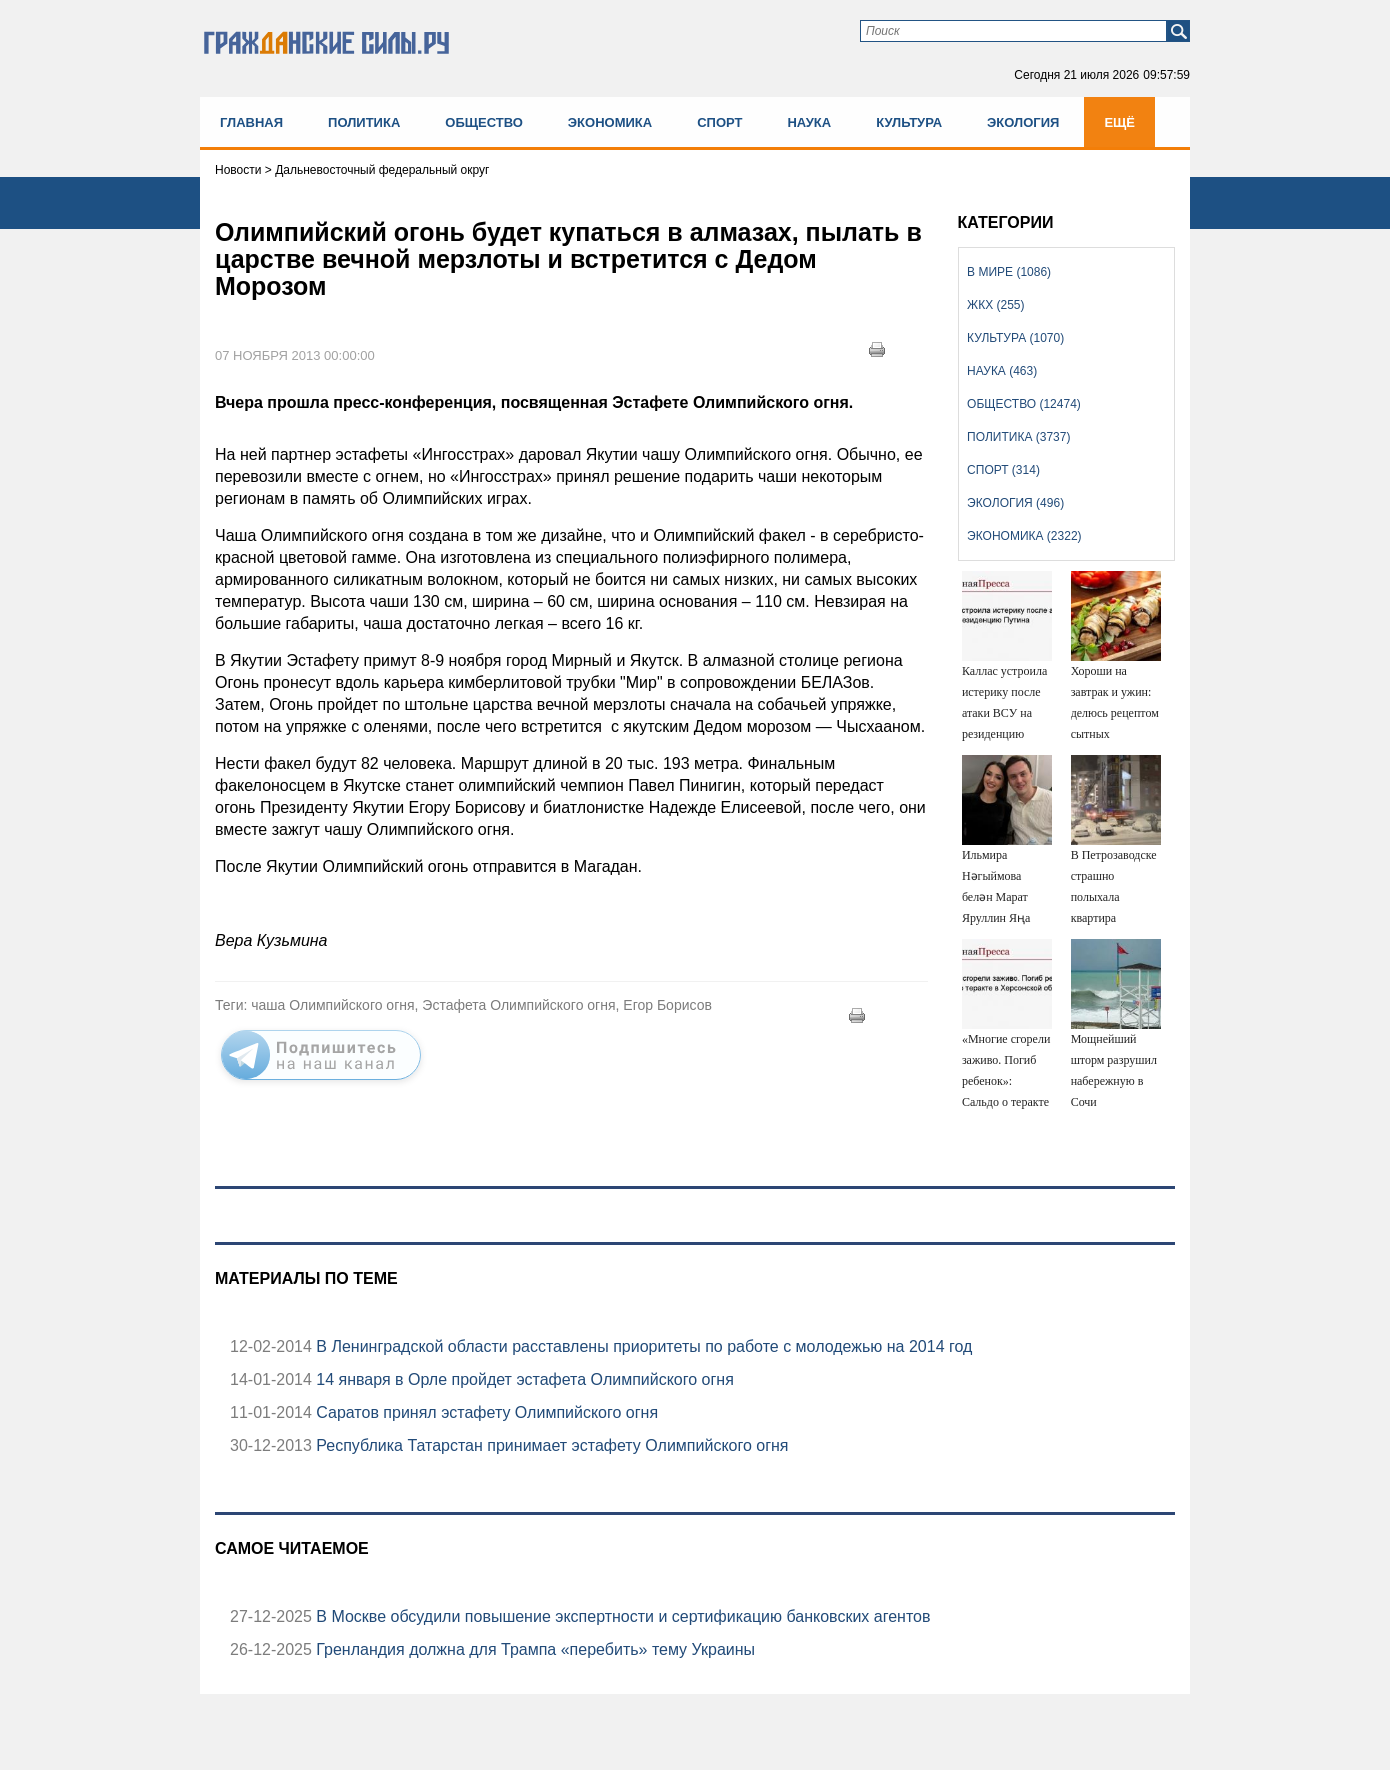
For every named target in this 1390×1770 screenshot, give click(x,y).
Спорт (719, 122)
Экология (1023, 122)
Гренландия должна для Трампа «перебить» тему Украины (533, 1649)
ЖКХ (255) (995, 305)
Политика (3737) (1018, 437)
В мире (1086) (1009, 272)
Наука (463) (1002, 371)
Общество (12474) (1024, 404)
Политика (364, 122)
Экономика (610, 122)
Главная (251, 122)
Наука (809, 122)
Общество (484, 122)
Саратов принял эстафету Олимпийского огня (485, 1412)
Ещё (1119, 122)
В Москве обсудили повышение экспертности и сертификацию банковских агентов (621, 1616)
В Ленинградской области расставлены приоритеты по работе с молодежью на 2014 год (642, 1346)
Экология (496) (1015, 503)
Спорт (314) (1003, 470)
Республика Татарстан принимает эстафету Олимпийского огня (550, 1445)
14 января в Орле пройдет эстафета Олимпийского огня (523, 1379)
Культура (909, 122)
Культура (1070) (1015, 338)
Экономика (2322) (1024, 536)
